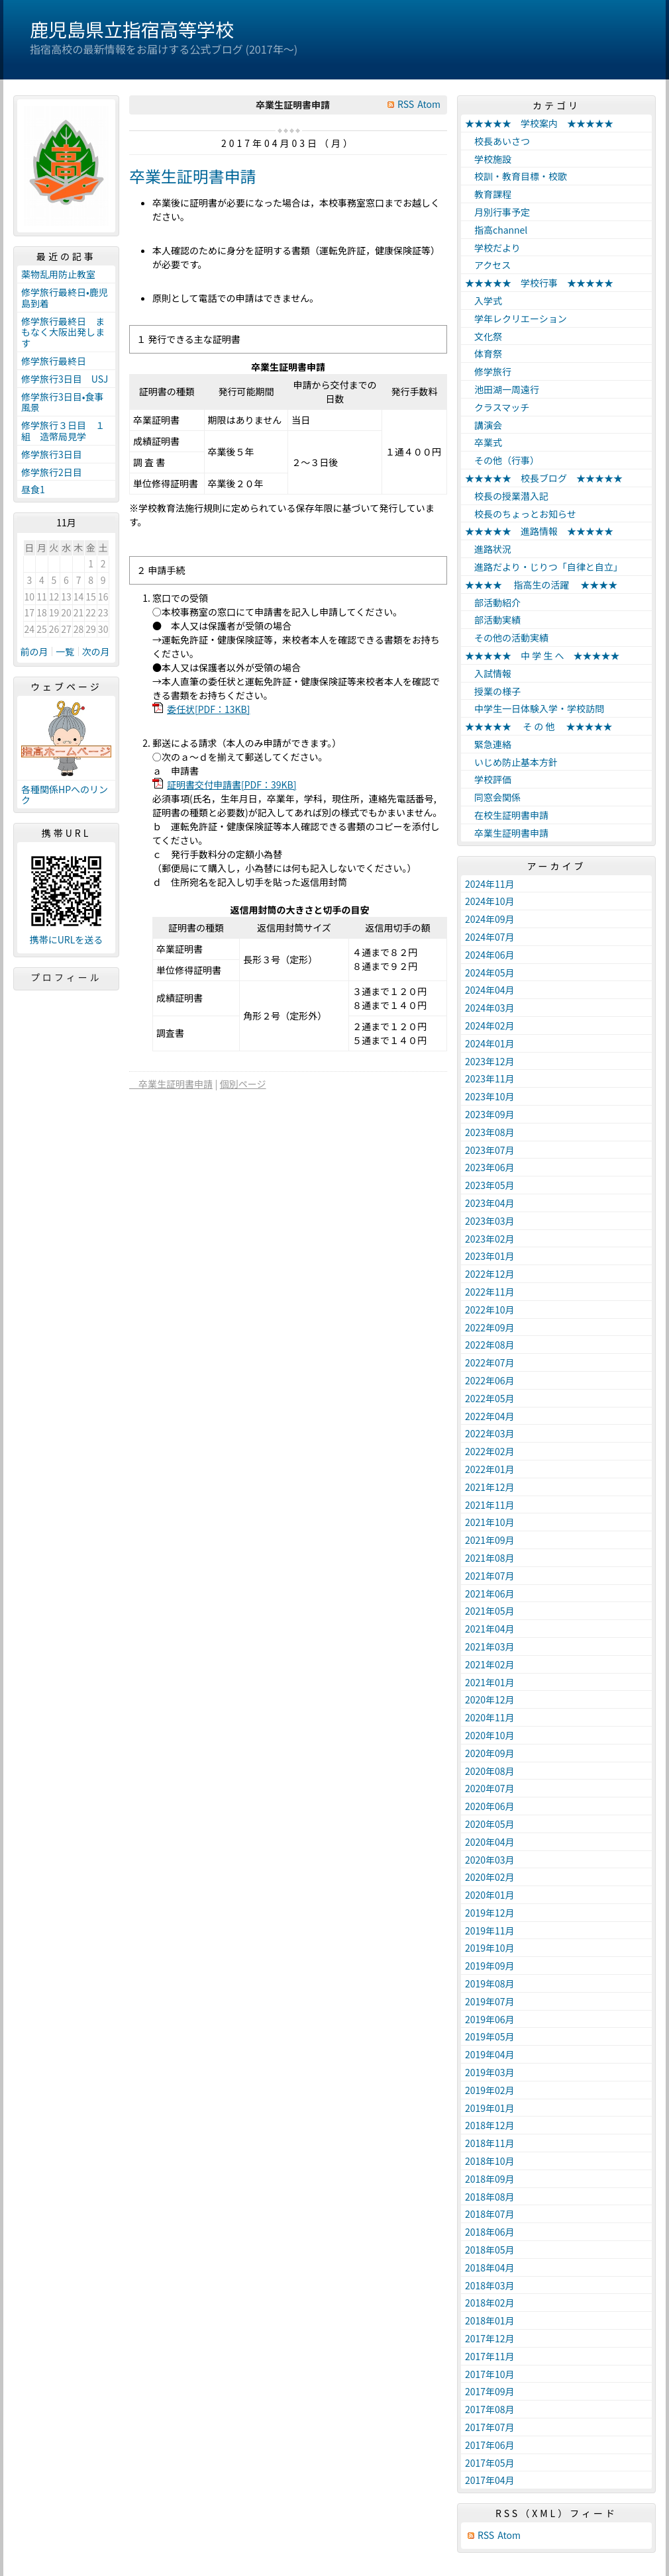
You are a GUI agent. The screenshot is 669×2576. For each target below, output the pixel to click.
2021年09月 (490, 1540)
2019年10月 (490, 1947)
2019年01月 (490, 2108)
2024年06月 (490, 954)
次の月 (96, 651)
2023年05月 (490, 1185)
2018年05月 (490, 2249)
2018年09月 (490, 2178)
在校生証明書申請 (506, 815)
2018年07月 (490, 2213)
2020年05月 (490, 1824)
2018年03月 (490, 2285)
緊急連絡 (488, 744)
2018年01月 (490, 2320)
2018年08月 (490, 2196)
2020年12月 (490, 1699)
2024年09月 (490, 919)
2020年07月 (490, 1788)
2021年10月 (490, 1522)
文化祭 (483, 336)
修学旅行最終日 (53, 360)
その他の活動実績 (506, 637)
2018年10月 (490, 2161)
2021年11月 (490, 1504)
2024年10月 (490, 901)
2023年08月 (490, 1132)
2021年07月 (490, 1575)
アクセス (488, 264)
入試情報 (488, 673)
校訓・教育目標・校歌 (516, 176)
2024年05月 (490, 972)
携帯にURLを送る (66, 939)
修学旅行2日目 (51, 472)
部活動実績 (493, 619)
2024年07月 (490, 936)
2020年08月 (490, 1771)
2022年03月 (490, 1433)
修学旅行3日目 (51, 454)
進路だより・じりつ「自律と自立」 (544, 566)
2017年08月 (490, 2409)
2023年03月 (490, 1220)
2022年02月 (490, 1451)
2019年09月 (490, 1965)
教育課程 (488, 194)
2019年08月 (490, 1983)
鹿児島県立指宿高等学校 (132, 29)
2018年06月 (490, 2231)
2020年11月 (490, 1717)
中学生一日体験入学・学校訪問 (534, 708)
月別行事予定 (497, 211)
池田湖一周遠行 (502, 389)
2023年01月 (490, 1256)
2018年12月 (490, 2125)
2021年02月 (490, 1664)
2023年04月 (490, 1203)
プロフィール (66, 977)
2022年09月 (490, 1327)
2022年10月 (490, 1309)
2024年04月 (490, 989)
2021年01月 (490, 1682)
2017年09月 (490, 2391)
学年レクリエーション (516, 318)
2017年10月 (490, 2374)
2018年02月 (490, 2302)
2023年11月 (490, 1078)
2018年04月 (490, 2267)
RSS (405, 104)
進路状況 (488, 548)
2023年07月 (490, 1150)
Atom (428, 104)
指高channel (496, 229)
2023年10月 (490, 1096)
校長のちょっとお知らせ (520, 513)
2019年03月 (490, 2072)
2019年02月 (490, 2090)
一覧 (65, 651)
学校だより (493, 247)
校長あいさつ (497, 141)
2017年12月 (490, 2338)
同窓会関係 (493, 797)
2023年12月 (490, 1061)
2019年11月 (490, 1930)
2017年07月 (490, 2427)
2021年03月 (490, 1646)
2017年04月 (490, 2480)
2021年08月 (490, 1557)
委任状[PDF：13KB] (208, 709)
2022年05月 (490, 1398)
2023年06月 (490, 1167)
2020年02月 (490, 1877)
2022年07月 (490, 1362)
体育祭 (483, 353)
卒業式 (483, 442)
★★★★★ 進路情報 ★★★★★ (539, 531)
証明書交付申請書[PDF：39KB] (231, 784)
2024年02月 (490, 1025)
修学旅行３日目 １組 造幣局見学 (63, 430)
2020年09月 (490, 1753)
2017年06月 (490, 2445)
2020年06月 (490, 1806)
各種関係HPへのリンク (64, 795)
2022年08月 (490, 1344)
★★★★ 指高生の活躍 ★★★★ (541, 584)
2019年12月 (490, 1912)
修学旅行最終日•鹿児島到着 (64, 297)
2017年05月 (490, 2462)
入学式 (483, 300)
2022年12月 (490, 1273)
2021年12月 (490, 1487)
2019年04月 (490, 2054)
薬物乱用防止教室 (63, 274)
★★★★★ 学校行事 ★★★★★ (539, 282)
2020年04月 (490, 1841)
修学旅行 (488, 371)
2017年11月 (490, 2356)
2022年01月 (490, 1469)
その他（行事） (502, 460)
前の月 (34, 651)
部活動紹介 (493, 602)
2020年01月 (490, 1894)
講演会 (483, 425)
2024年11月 (490, 883)
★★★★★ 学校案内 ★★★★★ (539, 123)
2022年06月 (490, 1380)
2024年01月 (490, 1043)
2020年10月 (490, 1735)
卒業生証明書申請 (192, 175)
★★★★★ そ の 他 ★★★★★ (539, 726)
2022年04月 (490, 1416)
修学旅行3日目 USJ (64, 378)
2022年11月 (490, 1291)
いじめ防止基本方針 (511, 762)
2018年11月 (490, 2143)
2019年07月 (490, 2001)
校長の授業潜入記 (506, 495)
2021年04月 (490, 1628)
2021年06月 (490, 1593)
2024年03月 (490, 1007)
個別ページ (243, 1083)
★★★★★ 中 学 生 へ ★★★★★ (542, 655)
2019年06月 (490, 2019)
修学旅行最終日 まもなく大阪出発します (63, 332)
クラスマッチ (497, 407)
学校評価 (488, 779)
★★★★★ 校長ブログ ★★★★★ (544, 478)
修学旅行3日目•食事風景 (62, 402)
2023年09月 (490, 1114)
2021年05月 (490, 1610)
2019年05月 (490, 2036)
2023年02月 (490, 1238)
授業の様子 (493, 691)
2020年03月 (490, 1859)
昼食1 (33, 489)
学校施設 (488, 159)
